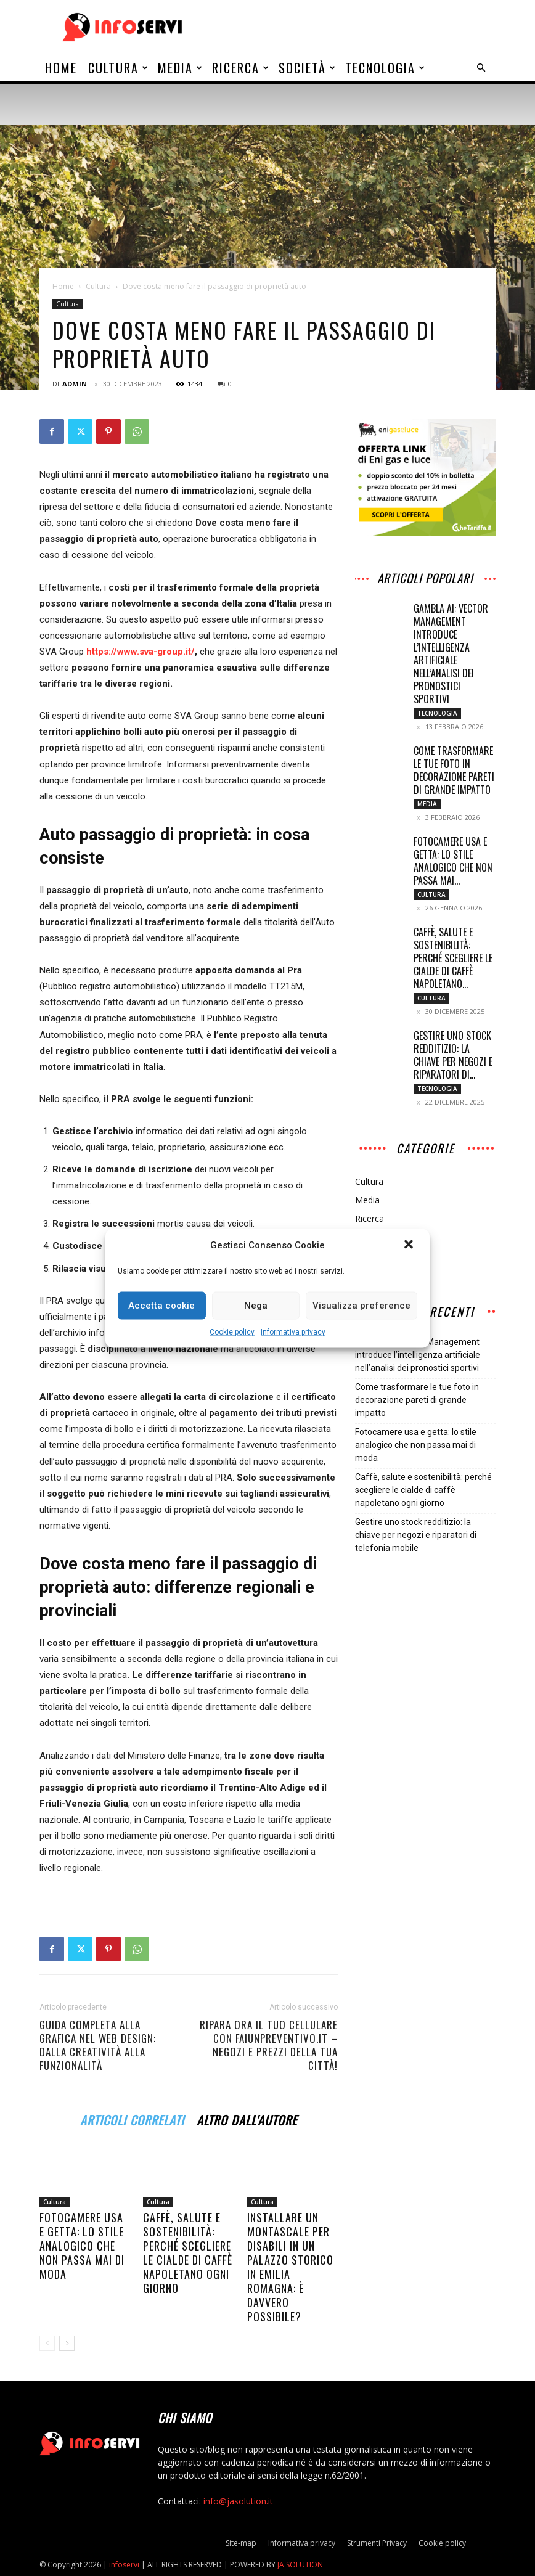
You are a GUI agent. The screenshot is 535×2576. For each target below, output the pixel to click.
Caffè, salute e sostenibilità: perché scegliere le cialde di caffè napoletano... (453, 958)
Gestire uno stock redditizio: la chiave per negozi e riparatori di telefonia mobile (415, 1535)
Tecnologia (385, 68)
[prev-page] (47, 2343)
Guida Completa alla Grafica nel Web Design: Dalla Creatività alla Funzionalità (97, 2045)
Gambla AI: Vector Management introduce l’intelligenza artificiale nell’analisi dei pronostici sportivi (451, 653)
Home (61, 68)
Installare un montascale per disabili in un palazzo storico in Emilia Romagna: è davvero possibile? (290, 2267)
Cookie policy (232, 1331)
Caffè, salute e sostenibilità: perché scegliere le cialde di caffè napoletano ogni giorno (187, 2252)
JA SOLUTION (300, 2564)
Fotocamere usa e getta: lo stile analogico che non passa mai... (453, 861)
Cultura (118, 68)
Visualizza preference (361, 1305)
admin (74, 383)
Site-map (241, 2543)
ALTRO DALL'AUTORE (247, 2118)
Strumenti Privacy (377, 2543)
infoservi (124, 2564)
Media (180, 68)
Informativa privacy (293, 1331)
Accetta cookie (161, 1305)
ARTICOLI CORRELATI (132, 2118)
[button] (409, 1245)
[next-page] (67, 2343)
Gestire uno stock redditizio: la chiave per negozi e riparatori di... (453, 1055)
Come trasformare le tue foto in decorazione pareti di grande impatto (454, 770)
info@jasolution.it (238, 2501)
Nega (256, 1305)
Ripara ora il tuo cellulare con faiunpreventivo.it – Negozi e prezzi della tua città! (269, 2045)
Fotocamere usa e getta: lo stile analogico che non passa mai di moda (82, 2245)
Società (308, 68)
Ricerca (241, 68)
